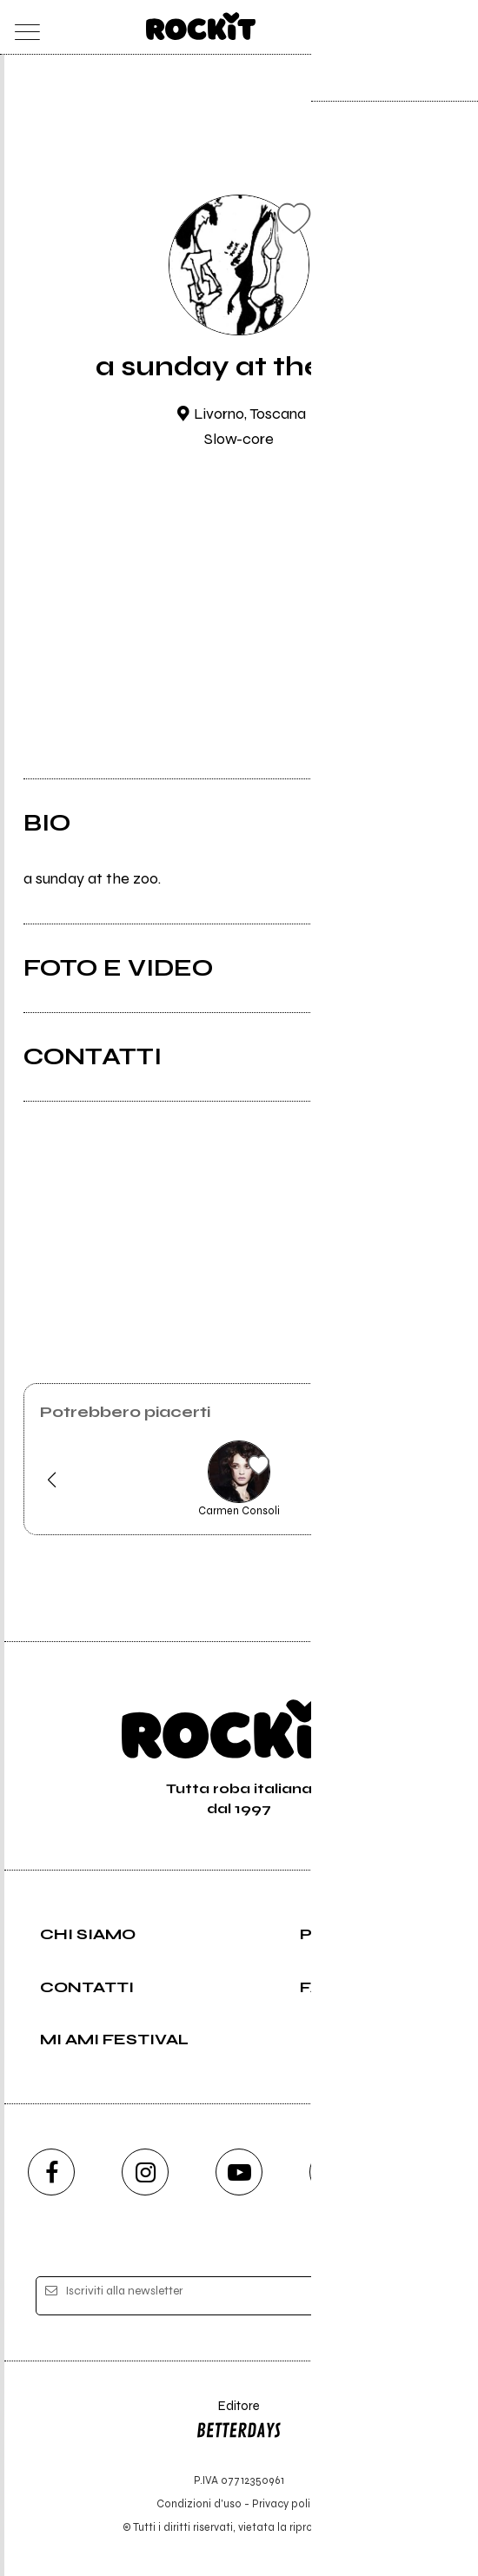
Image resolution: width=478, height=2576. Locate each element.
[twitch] (332, 2172)
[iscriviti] (407, 2296)
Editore (239, 2422)
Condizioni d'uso (199, 2503)
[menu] (23, 27)
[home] (201, 26)
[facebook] (51, 2172)
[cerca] (421, 27)
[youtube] (239, 2172)
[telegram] (426, 2172)
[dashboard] (454, 27)
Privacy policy (287, 2503)
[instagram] (145, 2172)
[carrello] (386, 27)
